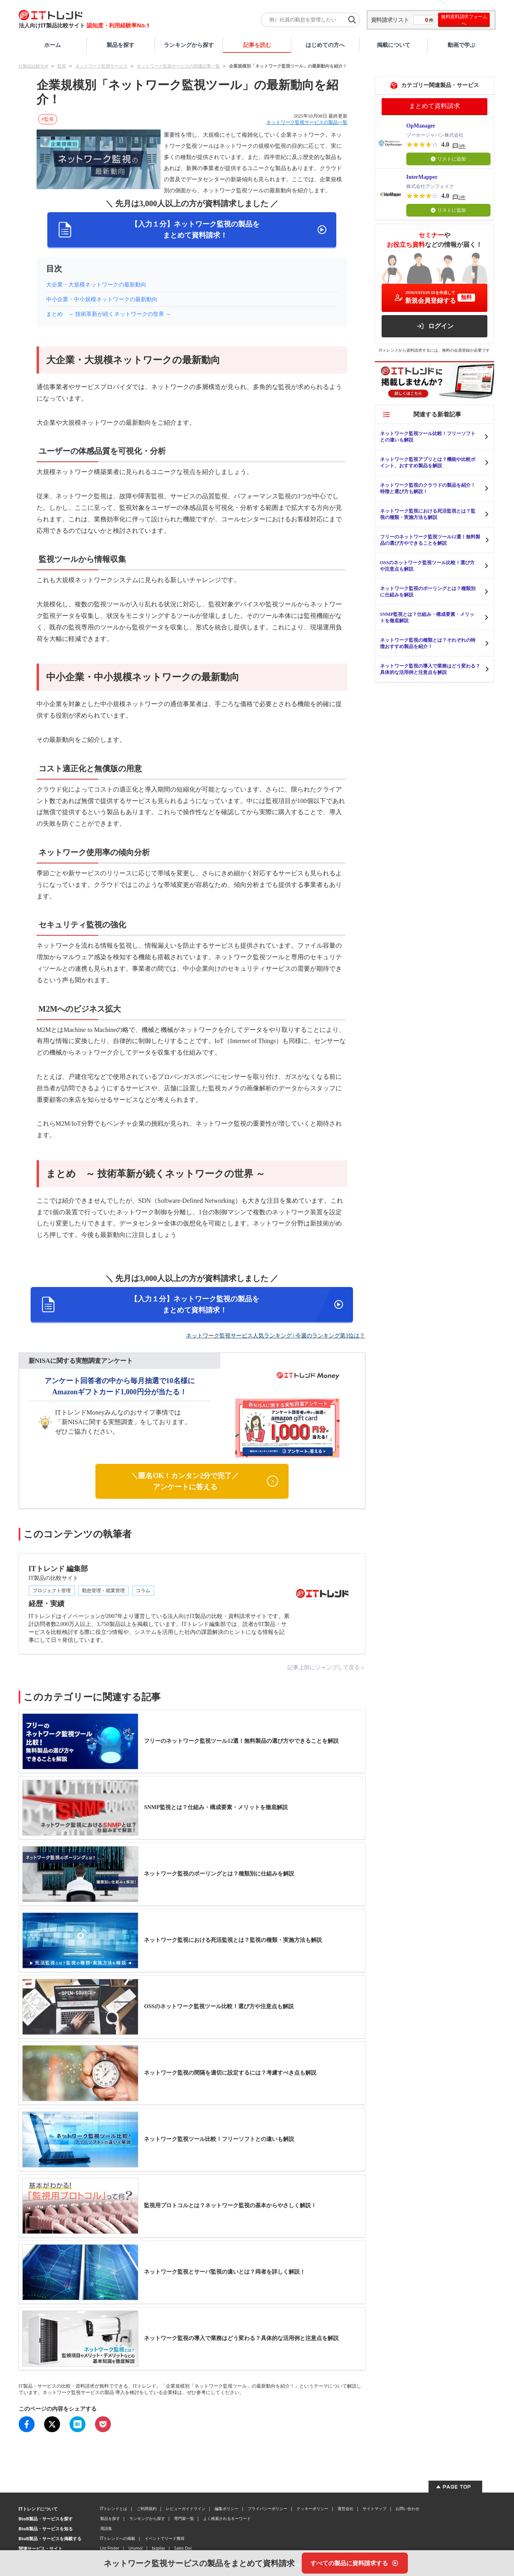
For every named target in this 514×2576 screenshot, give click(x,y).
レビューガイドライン (186, 2508)
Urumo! (135, 2548)
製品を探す (120, 44)
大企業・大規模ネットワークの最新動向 (96, 285)
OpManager (420, 126)
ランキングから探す (189, 44)
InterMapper (422, 177)
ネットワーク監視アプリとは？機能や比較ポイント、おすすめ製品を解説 (427, 462)
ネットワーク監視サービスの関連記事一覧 (178, 66)
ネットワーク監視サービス (101, 66)
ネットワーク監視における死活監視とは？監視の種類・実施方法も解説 (427, 514)
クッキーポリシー (312, 2508)
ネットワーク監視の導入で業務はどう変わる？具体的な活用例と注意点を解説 (430, 669)
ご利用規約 (147, 2508)
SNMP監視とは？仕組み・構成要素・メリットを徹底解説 (427, 617)
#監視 (48, 119)
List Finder (110, 2548)
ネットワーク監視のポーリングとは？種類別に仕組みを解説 (427, 592)
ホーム (52, 44)
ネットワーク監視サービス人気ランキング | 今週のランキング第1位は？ (275, 1336)
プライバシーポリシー (267, 2508)
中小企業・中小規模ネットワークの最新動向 (101, 299)
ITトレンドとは (114, 2508)
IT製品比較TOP (33, 66)
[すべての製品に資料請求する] (355, 2563)
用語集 (106, 2528)
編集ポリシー (227, 2508)
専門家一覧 (184, 2518)
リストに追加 (448, 159)
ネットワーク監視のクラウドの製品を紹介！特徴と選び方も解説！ (427, 488)
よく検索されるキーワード (227, 2518)
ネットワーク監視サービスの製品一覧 (306, 122)
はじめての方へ (325, 44)
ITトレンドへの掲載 (118, 2538)
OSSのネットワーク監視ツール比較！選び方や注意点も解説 (427, 566)
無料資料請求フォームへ (464, 20)
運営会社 (345, 2508)
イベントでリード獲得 (164, 2538)
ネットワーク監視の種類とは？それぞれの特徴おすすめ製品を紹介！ (427, 643)
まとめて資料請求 (434, 106)
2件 (462, 197)
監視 (61, 66)
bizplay (158, 2548)
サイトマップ (374, 2508)
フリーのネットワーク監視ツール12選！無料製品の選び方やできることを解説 (430, 540)
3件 (462, 146)
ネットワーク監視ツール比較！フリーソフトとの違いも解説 (427, 437)
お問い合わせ (407, 2508)
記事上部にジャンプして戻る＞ (326, 1667)
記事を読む (257, 44)
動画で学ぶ (461, 44)
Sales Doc (183, 2548)
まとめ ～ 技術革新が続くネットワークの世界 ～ (108, 314)
